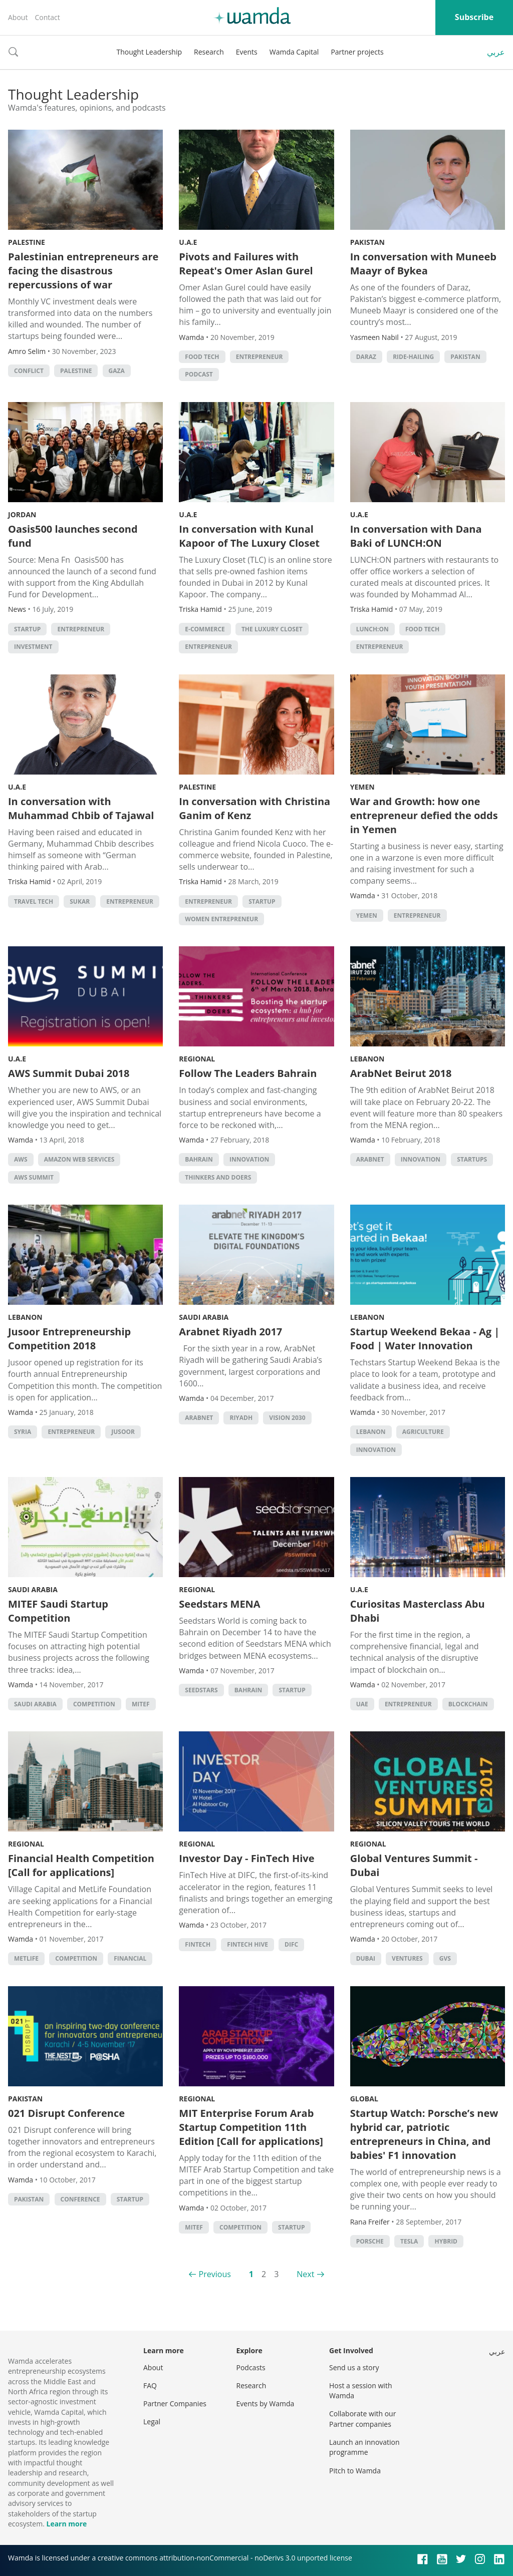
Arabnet (370, 1159)
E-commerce (204, 629)
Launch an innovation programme (364, 2447)
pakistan (465, 356)
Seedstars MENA (219, 1604)
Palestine (26, 242)
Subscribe (474, 17)
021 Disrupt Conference (66, 2113)
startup (27, 629)
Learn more (66, 2523)
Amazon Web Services (79, 1159)
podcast (198, 374)
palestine (76, 370)
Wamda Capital (294, 52)
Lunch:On (372, 629)
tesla (409, 2241)
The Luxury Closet (272, 629)
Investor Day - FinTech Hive (246, 1858)
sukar (80, 901)
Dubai (365, 1958)
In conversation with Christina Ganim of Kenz (254, 808)
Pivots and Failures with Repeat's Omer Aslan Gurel (246, 263)
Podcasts (251, 2367)
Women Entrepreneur (221, 919)
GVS (445, 1958)
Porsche (370, 2241)
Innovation (249, 1159)
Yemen (362, 787)
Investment (33, 646)
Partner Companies (174, 2403)
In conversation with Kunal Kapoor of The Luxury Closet (249, 536)
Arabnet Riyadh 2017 (230, 1331)
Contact (47, 17)
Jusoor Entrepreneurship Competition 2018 (69, 1338)
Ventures (407, 1958)
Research (209, 52)
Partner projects (357, 52)
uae (362, 1704)
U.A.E (188, 242)
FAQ (150, 2385)
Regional (197, 1058)
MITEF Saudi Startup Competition (58, 1611)
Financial (130, 1958)
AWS (21, 1159)
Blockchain (468, 1704)
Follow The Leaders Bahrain (248, 1073)
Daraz (366, 356)
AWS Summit (34, 1177)
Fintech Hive (247, 1944)
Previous (215, 2274)
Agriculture (423, 1431)
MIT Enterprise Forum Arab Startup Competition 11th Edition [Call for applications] (251, 2127)
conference (80, 2199)
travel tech (33, 901)
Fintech (197, 1944)
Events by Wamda (265, 2403)
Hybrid (445, 2241)
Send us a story (354, 2367)
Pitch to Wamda (355, 2470)
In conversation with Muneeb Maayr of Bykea (423, 263)
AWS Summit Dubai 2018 (69, 1073)
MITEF (141, 1704)
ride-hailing (413, 356)
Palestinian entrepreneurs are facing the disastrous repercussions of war (83, 270)
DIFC (291, 1944)
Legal (151, 2421)
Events (247, 52)
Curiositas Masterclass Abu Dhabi (417, 1611)
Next (305, 2274)
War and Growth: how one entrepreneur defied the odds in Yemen (424, 815)
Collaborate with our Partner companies (362, 2418)
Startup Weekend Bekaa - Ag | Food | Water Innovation (425, 1338)
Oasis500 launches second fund (73, 536)
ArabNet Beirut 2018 (401, 1073)
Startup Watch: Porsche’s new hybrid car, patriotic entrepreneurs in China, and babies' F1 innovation (424, 2134)
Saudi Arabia (203, 1317)
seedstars (201, 1690)
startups (472, 1159)
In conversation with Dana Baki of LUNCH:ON (416, 536)
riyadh (240, 1417)
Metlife (26, 1958)
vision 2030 (287, 1417)
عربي (496, 52)
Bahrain (198, 1159)
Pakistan (367, 242)
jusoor (123, 1431)
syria (22, 1431)
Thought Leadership (149, 52)
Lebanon (367, 1058)
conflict (29, 370)
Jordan (22, 514)
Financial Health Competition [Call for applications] (81, 1865)
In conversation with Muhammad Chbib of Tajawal (81, 808)
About (18, 17)
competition (94, 1704)
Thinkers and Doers (218, 1177)
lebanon (371, 1431)
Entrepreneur (259, 356)
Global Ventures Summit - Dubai (414, 1865)
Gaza (117, 370)
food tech (202, 356)
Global (364, 2098)
